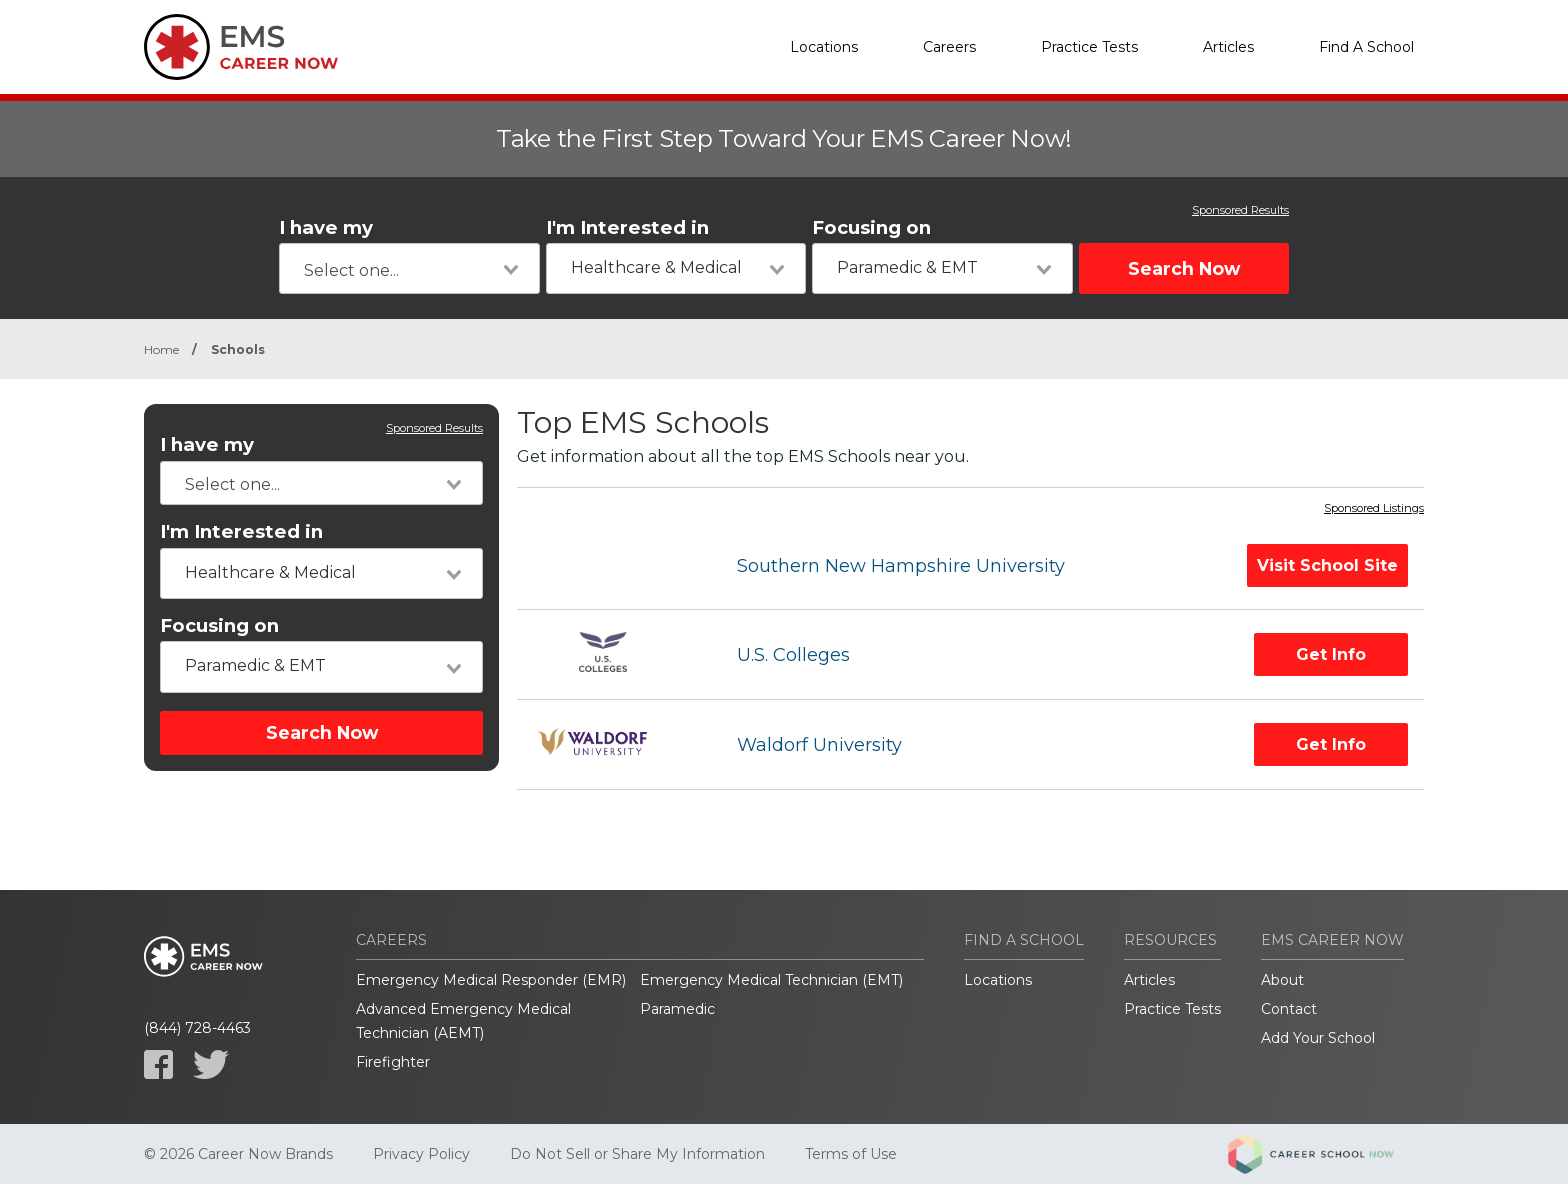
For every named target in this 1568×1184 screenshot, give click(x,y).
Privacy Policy (421, 1154)
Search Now (1184, 268)
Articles (1228, 47)
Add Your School (1318, 1038)
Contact (1289, 1009)
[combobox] (409, 268)
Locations (824, 47)
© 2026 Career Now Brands (238, 1154)
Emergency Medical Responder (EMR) (491, 980)
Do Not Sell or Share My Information (637, 1154)
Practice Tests (1089, 47)
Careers (949, 47)
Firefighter (393, 1062)
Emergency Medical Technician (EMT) (771, 980)
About (1282, 980)
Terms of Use (851, 1154)
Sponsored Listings (1374, 509)
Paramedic (677, 1009)
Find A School (1366, 47)
